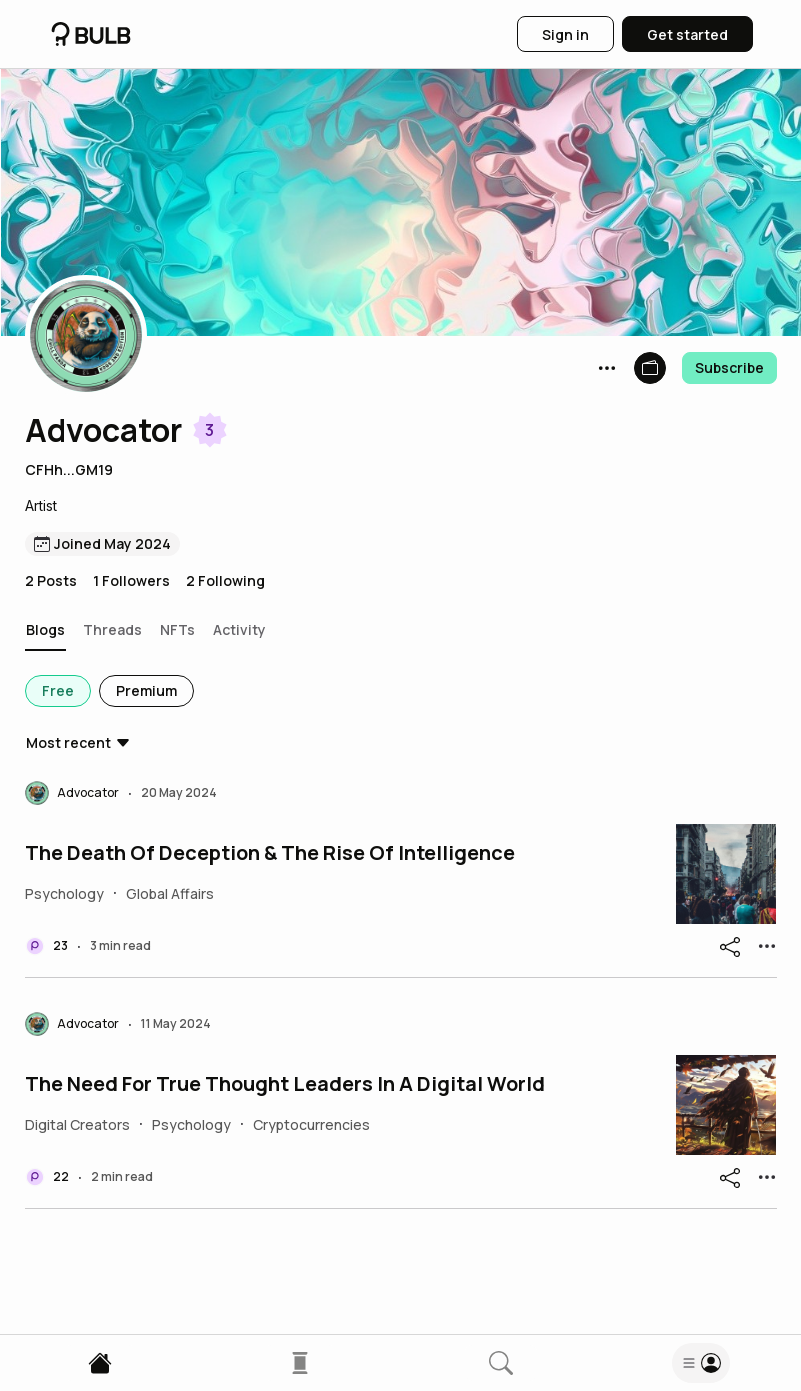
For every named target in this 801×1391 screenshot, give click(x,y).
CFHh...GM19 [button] (69, 469)
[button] (86, 336)
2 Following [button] (225, 580)
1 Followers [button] (131, 580)
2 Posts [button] (51, 580)
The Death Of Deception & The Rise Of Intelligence (270, 853)
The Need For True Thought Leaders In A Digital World (285, 1084)
